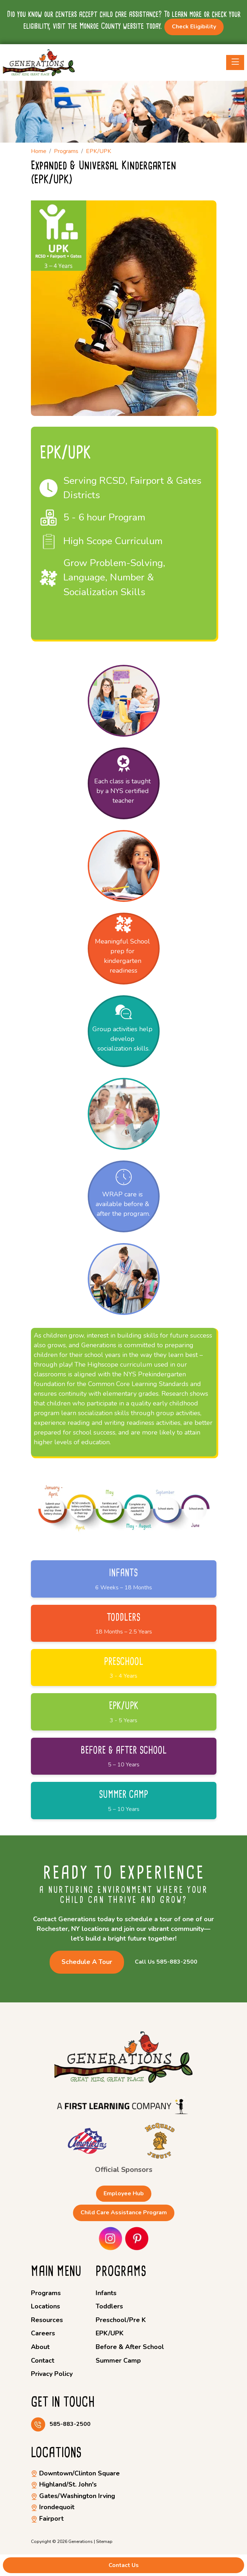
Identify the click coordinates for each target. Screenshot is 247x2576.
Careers (43, 2333)
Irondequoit (52, 2507)
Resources (47, 2320)
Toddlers (109, 2306)
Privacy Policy (52, 2373)
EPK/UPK (110, 2333)
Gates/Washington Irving (73, 2496)
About (40, 2347)
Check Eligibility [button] (194, 27)
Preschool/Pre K (121, 2320)
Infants (106, 2293)
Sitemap (104, 2541)
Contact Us (124, 2565)
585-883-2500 (70, 2424)
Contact (42, 2360)
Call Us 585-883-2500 (166, 1962)
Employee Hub (124, 2193)
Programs (46, 2293)
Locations (45, 2306)
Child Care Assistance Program (124, 2212)
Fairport (47, 2518)
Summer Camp (118, 2360)
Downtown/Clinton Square (75, 2473)
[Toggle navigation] (235, 62)
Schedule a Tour (86, 1962)
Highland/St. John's (64, 2484)
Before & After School (130, 2347)
